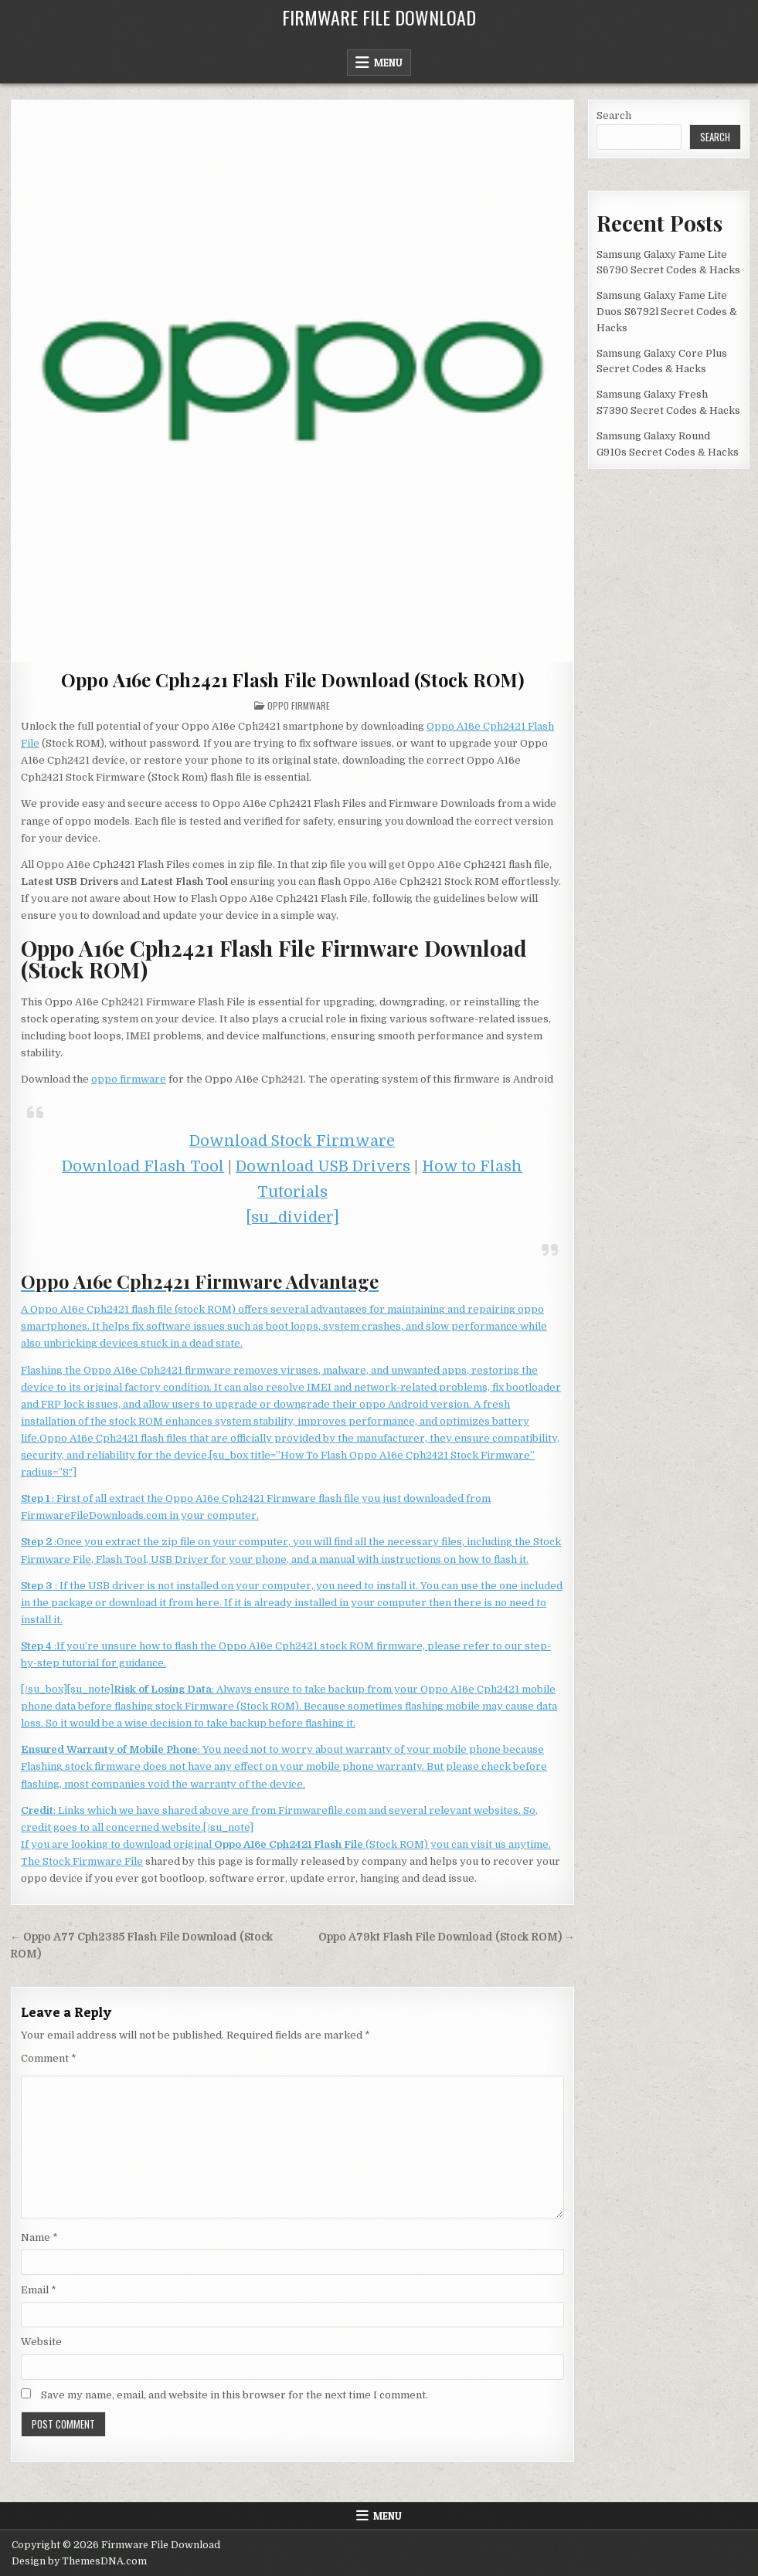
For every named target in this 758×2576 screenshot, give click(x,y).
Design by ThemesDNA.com (79, 2561)
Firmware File (108, 1861)
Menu (388, 62)
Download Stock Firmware (292, 1141)
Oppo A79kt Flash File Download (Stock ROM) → (446, 1937)
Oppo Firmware (298, 705)
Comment (48, 2058)
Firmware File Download (379, 17)
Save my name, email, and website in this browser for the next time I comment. (234, 2395)
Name (39, 2237)
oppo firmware (128, 1079)
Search (614, 115)
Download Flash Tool (143, 1166)
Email (38, 2290)
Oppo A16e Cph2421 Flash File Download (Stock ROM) (292, 679)
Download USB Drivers (323, 1166)
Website (41, 2341)
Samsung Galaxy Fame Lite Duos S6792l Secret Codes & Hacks (667, 312)
